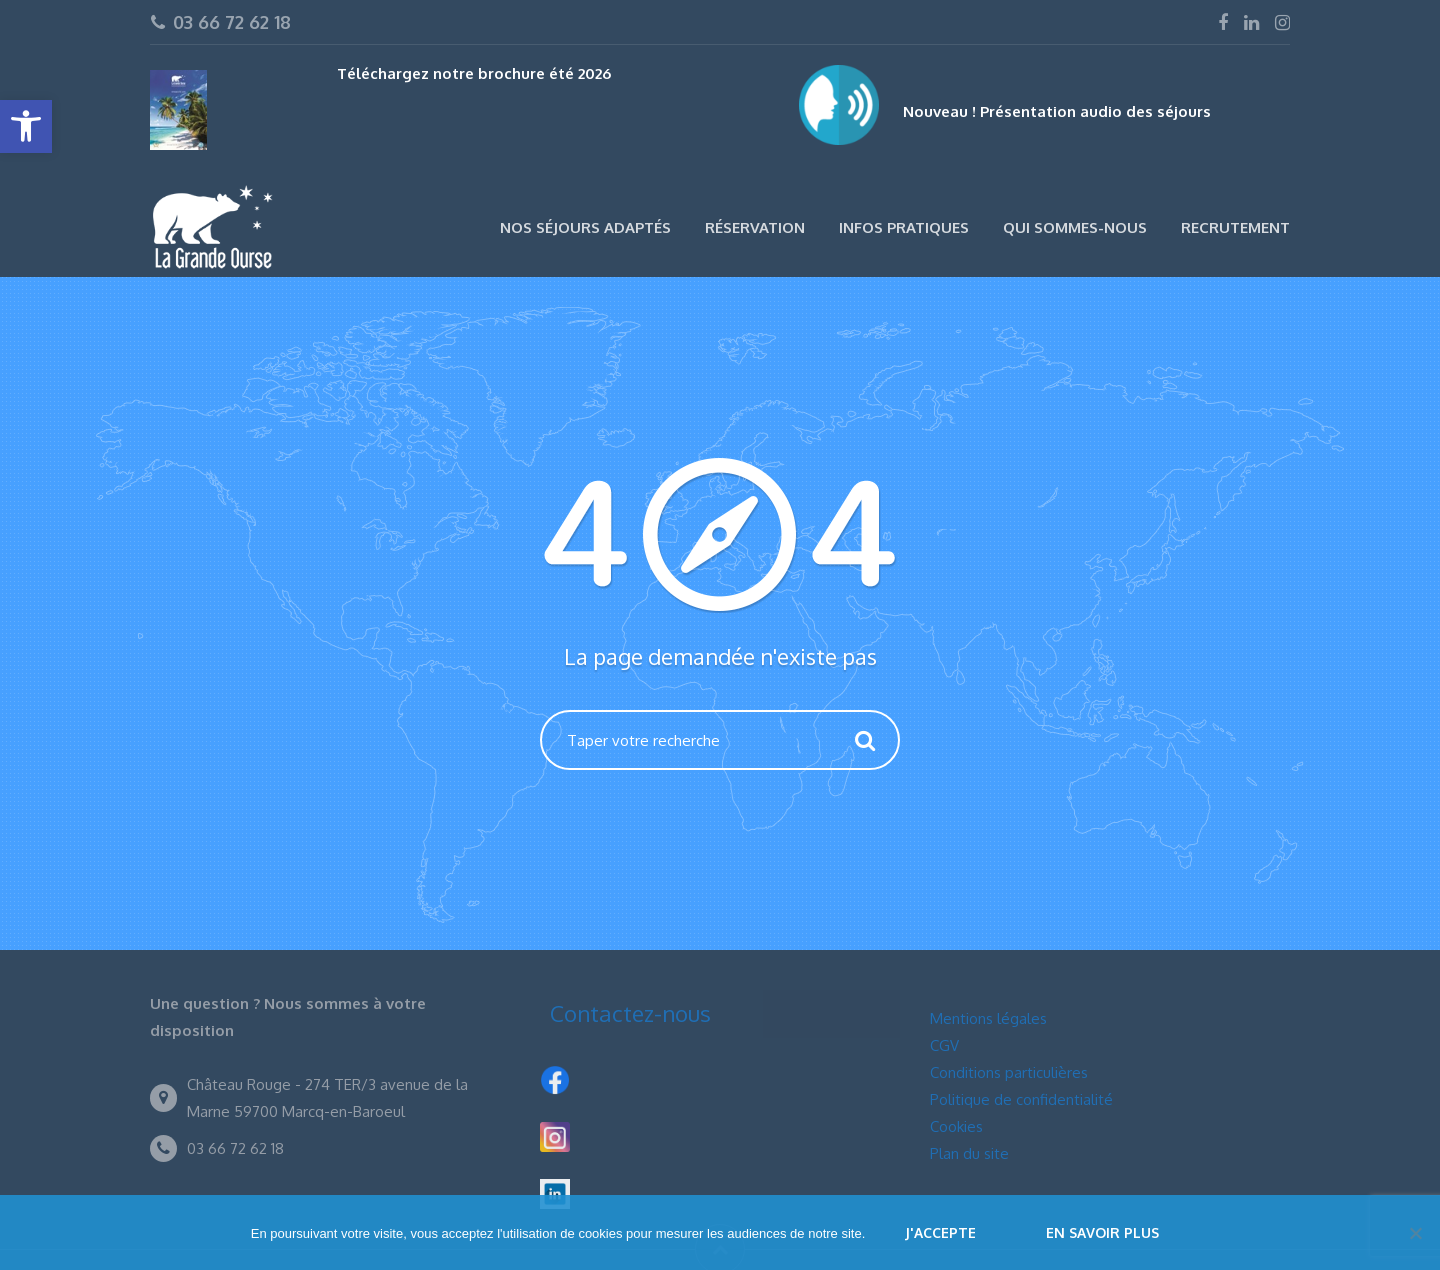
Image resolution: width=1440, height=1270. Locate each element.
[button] (26, 126)
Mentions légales (988, 1018)
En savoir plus (1102, 1232)
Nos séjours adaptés (585, 227)
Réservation (755, 227)
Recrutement (1235, 227)
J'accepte (940, 1232)
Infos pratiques (904, 227)
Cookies (956, 1126)
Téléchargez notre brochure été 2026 (474, 73)
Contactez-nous (630, 1013)
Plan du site (969, 1153)
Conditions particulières (1009, 1072)
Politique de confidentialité (1021, 1099)
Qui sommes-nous (1075, 227)
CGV (944, 1045)
